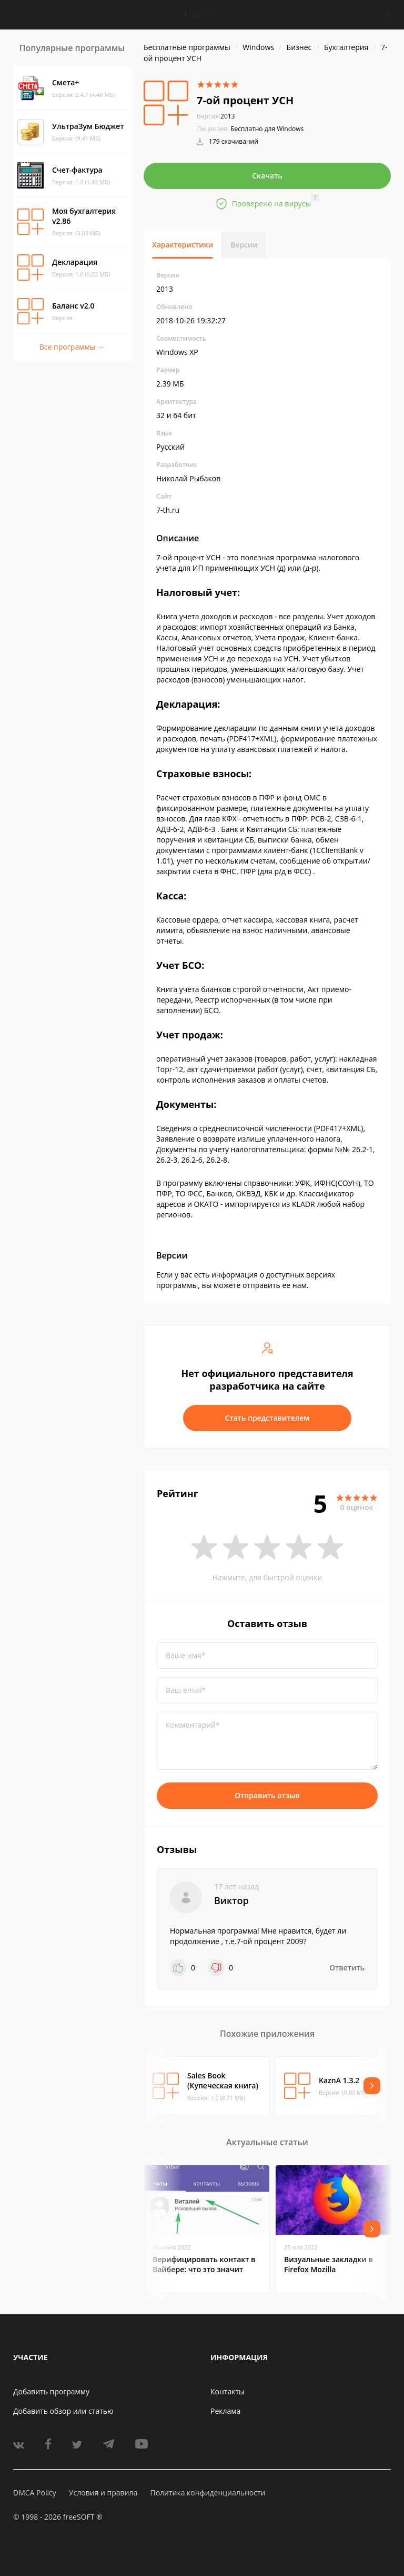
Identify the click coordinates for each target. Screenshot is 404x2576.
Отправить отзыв (267, 1795)
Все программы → (72, 347)
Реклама (225, 2411)
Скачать (267, 176)
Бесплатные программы (187, 47)
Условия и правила (103, 2493)
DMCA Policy (34, 2493)
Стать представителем (267, 1418)
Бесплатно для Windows (267, 128)
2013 (216, 116)
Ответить (347, 1968)
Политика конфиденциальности (207, 2493)
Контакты (227, 2391)
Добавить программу (51, 2391)
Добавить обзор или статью (63, 2411)
